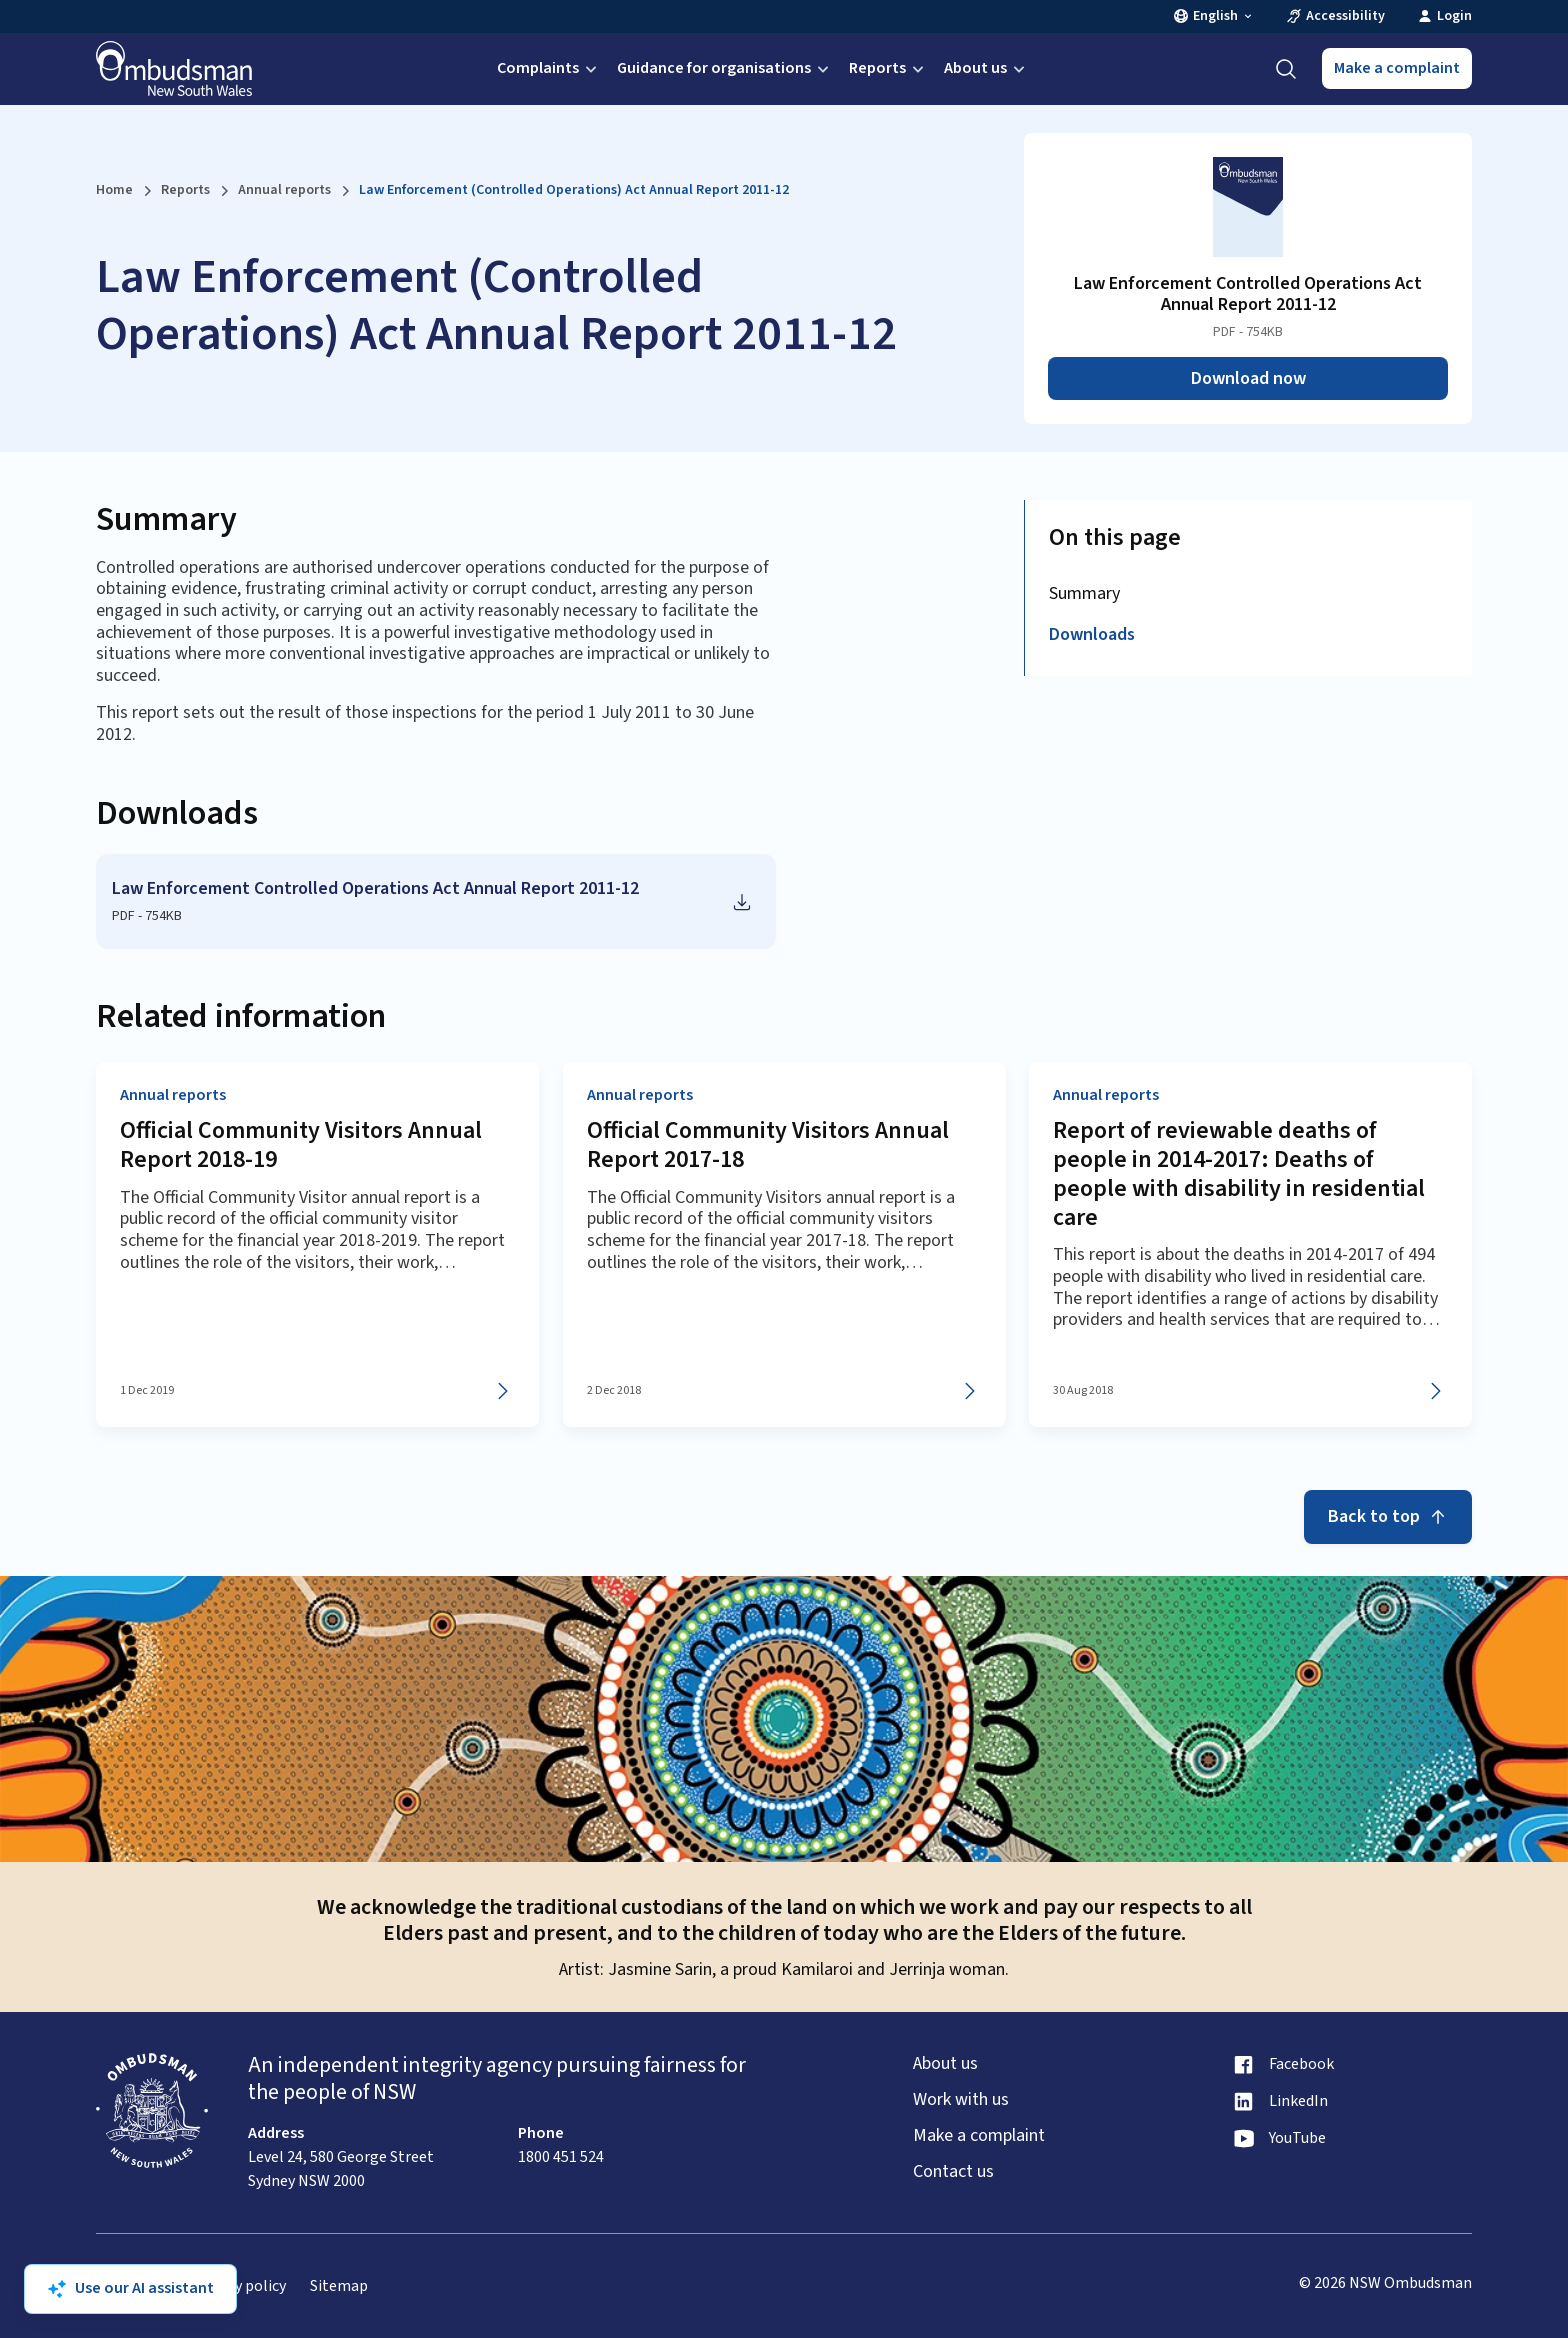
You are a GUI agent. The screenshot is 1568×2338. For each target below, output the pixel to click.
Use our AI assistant (130, 2288)
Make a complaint (1397, 68)
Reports (888, 68)
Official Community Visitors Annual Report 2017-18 (768, 1145)
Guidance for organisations (725, 68)
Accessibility (1335, 16)
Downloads (1092, 634)
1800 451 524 (561, 2157)
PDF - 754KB (147, 916)
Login (1444, 16)
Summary (1084, 593)
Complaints (549, 68)
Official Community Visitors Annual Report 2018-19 (301, 1145)
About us (986, 68)
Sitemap (339, 2286)
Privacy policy (239, 2286)
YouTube (1297, 2138)
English (1213, 16)
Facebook (1301, 2064)
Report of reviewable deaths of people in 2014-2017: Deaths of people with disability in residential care (1239, 1173)
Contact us (953, 2172)
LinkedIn (1298, 2101)
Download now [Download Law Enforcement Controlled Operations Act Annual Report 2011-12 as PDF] (1248, 378)
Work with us (961, 2100)
